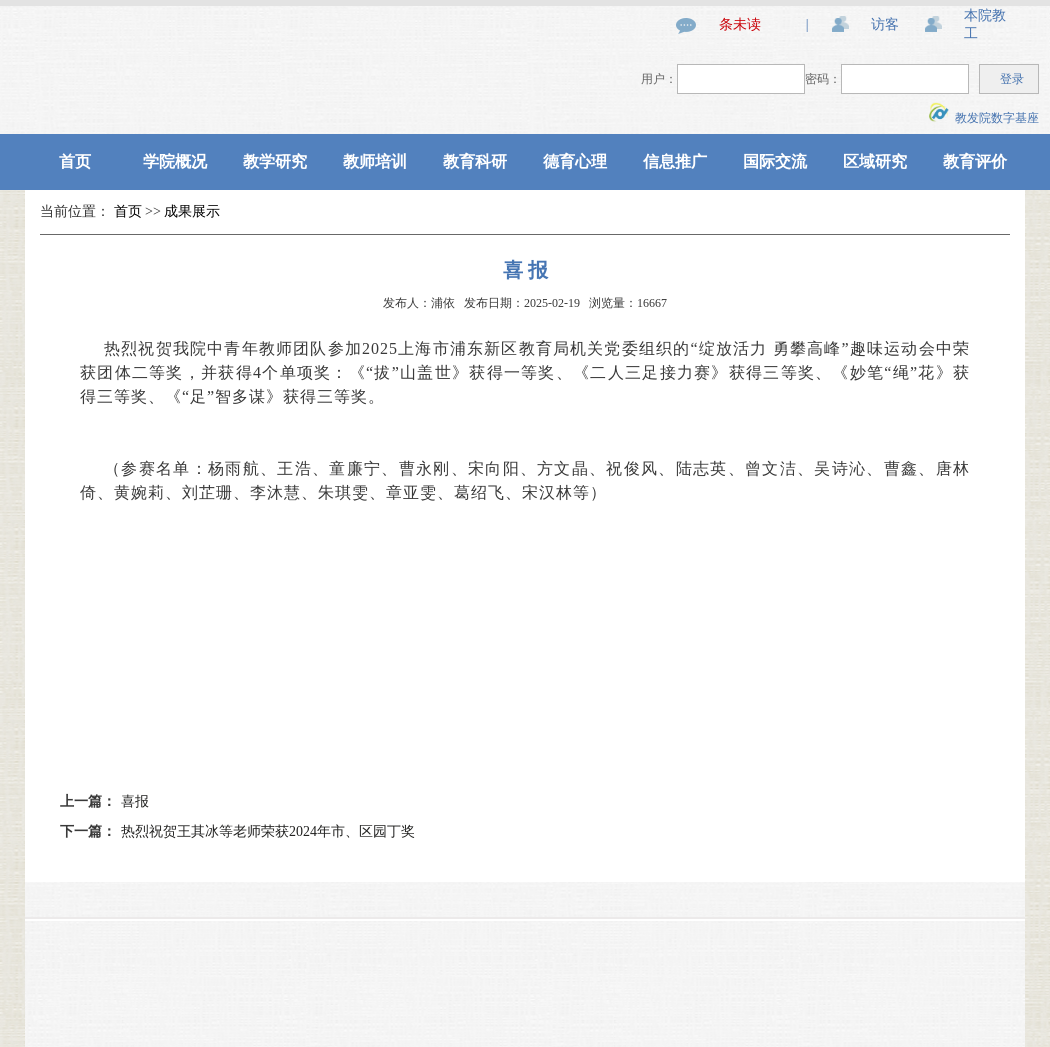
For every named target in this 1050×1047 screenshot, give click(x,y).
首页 (75, 161)
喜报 (135, 801)
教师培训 (375, 161)
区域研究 (875, 161)
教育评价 (975, 161)
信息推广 (675, 161)
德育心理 (575, 161)
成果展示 (192, 211)
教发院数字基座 (984, 118)
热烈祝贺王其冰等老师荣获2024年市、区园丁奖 (268, 831)
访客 (885, 24)
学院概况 (175, 161)
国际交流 (775, 161)
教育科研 (475, 161)
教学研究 (275, 161)
